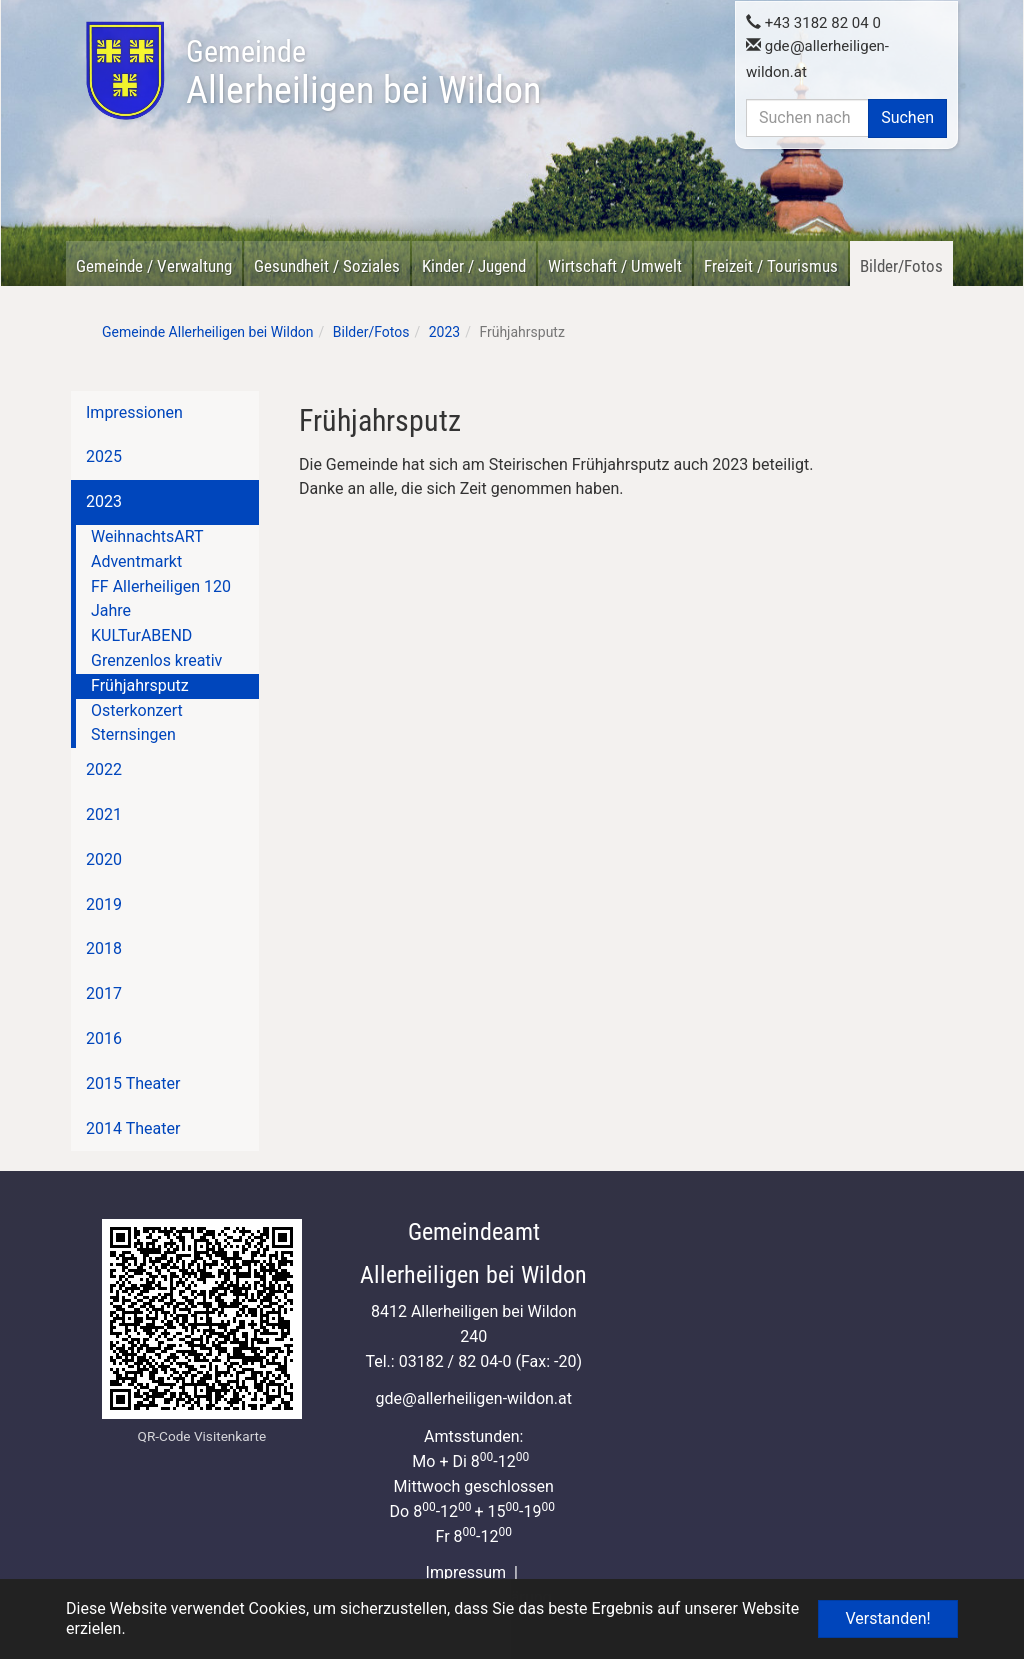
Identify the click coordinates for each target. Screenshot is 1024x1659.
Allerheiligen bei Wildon (363, 73)
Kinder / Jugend (474, 266)
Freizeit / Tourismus (771, 266)
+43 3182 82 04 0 (813, 23)
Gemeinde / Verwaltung (154, 266)
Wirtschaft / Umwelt (615, 266)
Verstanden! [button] (887, 1618)
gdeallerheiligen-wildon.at (473, 1398)
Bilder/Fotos (901, 266)
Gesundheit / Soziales (327, 266)
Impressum (466, 1572)
